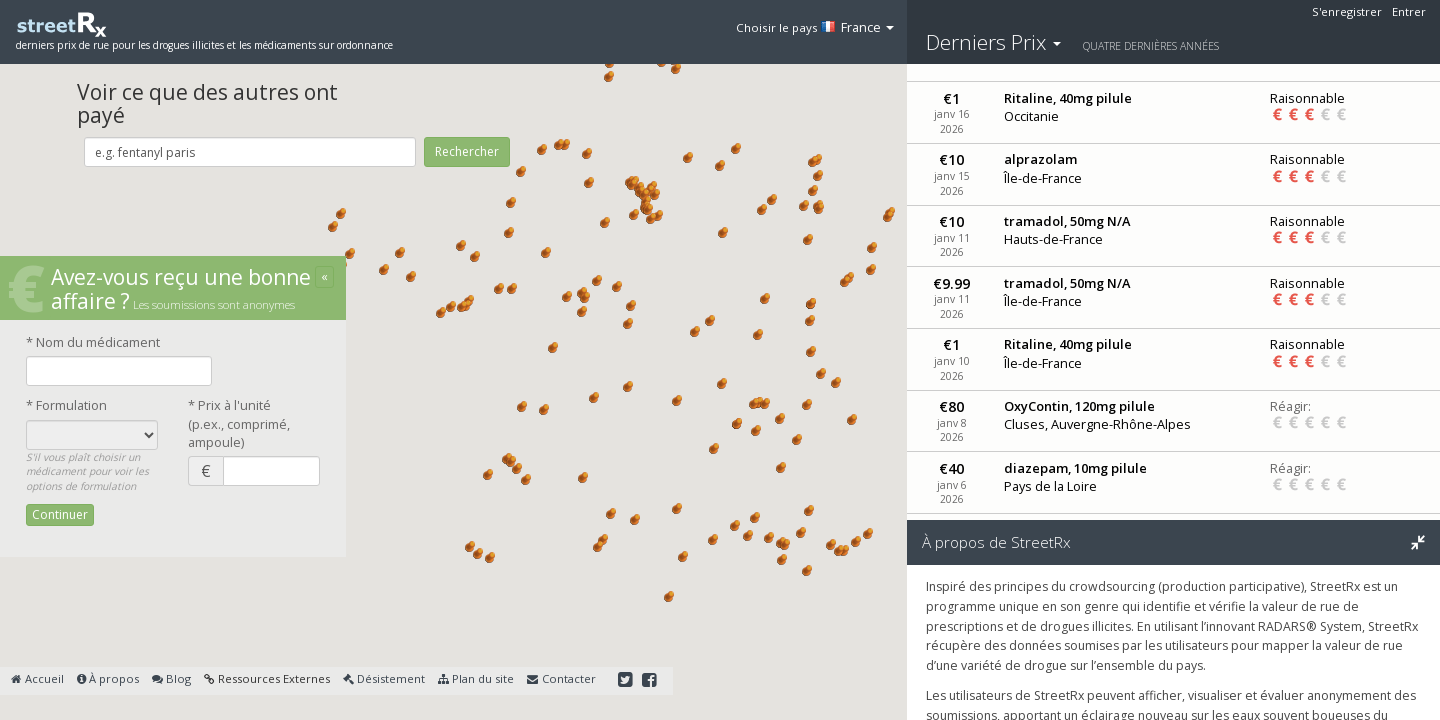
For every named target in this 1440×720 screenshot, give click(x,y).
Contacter (561, 678)
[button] (400, 252)
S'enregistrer (1347, 11)
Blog (171, 678)
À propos (108, 678)
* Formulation (66, 405)
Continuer (60, 514)
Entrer (1409, 11)
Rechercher (467, 151)
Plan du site (476, 678)
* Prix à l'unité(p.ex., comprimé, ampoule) (239, 423)
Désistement (384, 678)
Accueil (37, 678)
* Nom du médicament (93, 342)
